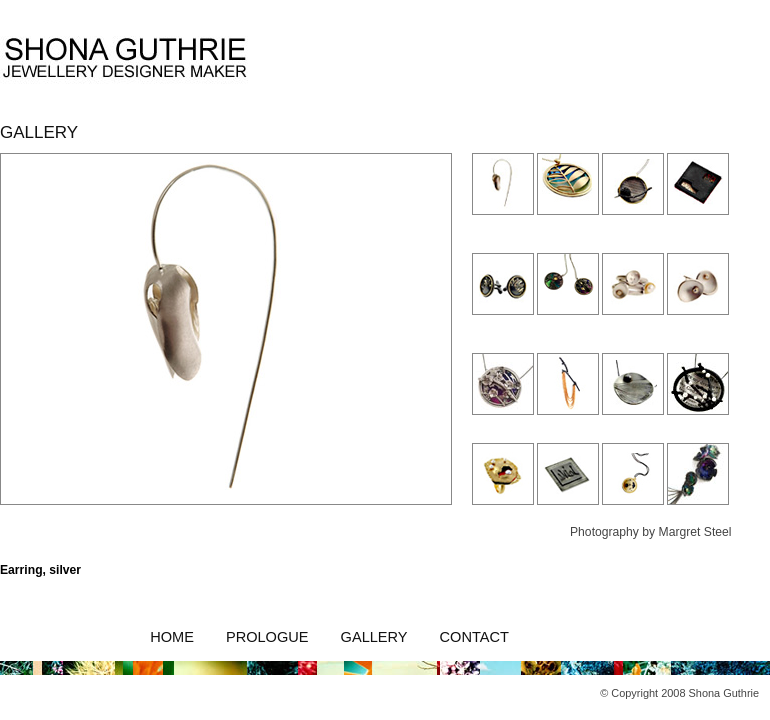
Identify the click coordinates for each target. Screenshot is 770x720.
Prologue (267, 637)
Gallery (374, 637)
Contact (474, 637)
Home (172, 637)
